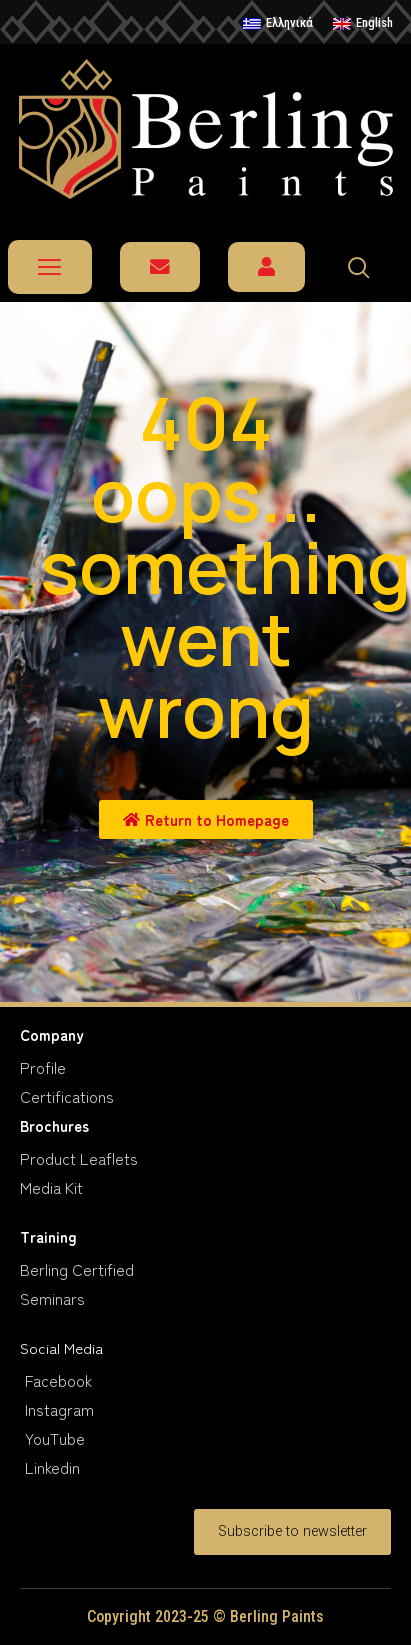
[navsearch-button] (368, 267)
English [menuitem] (374, 22)
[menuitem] (278, 24)
